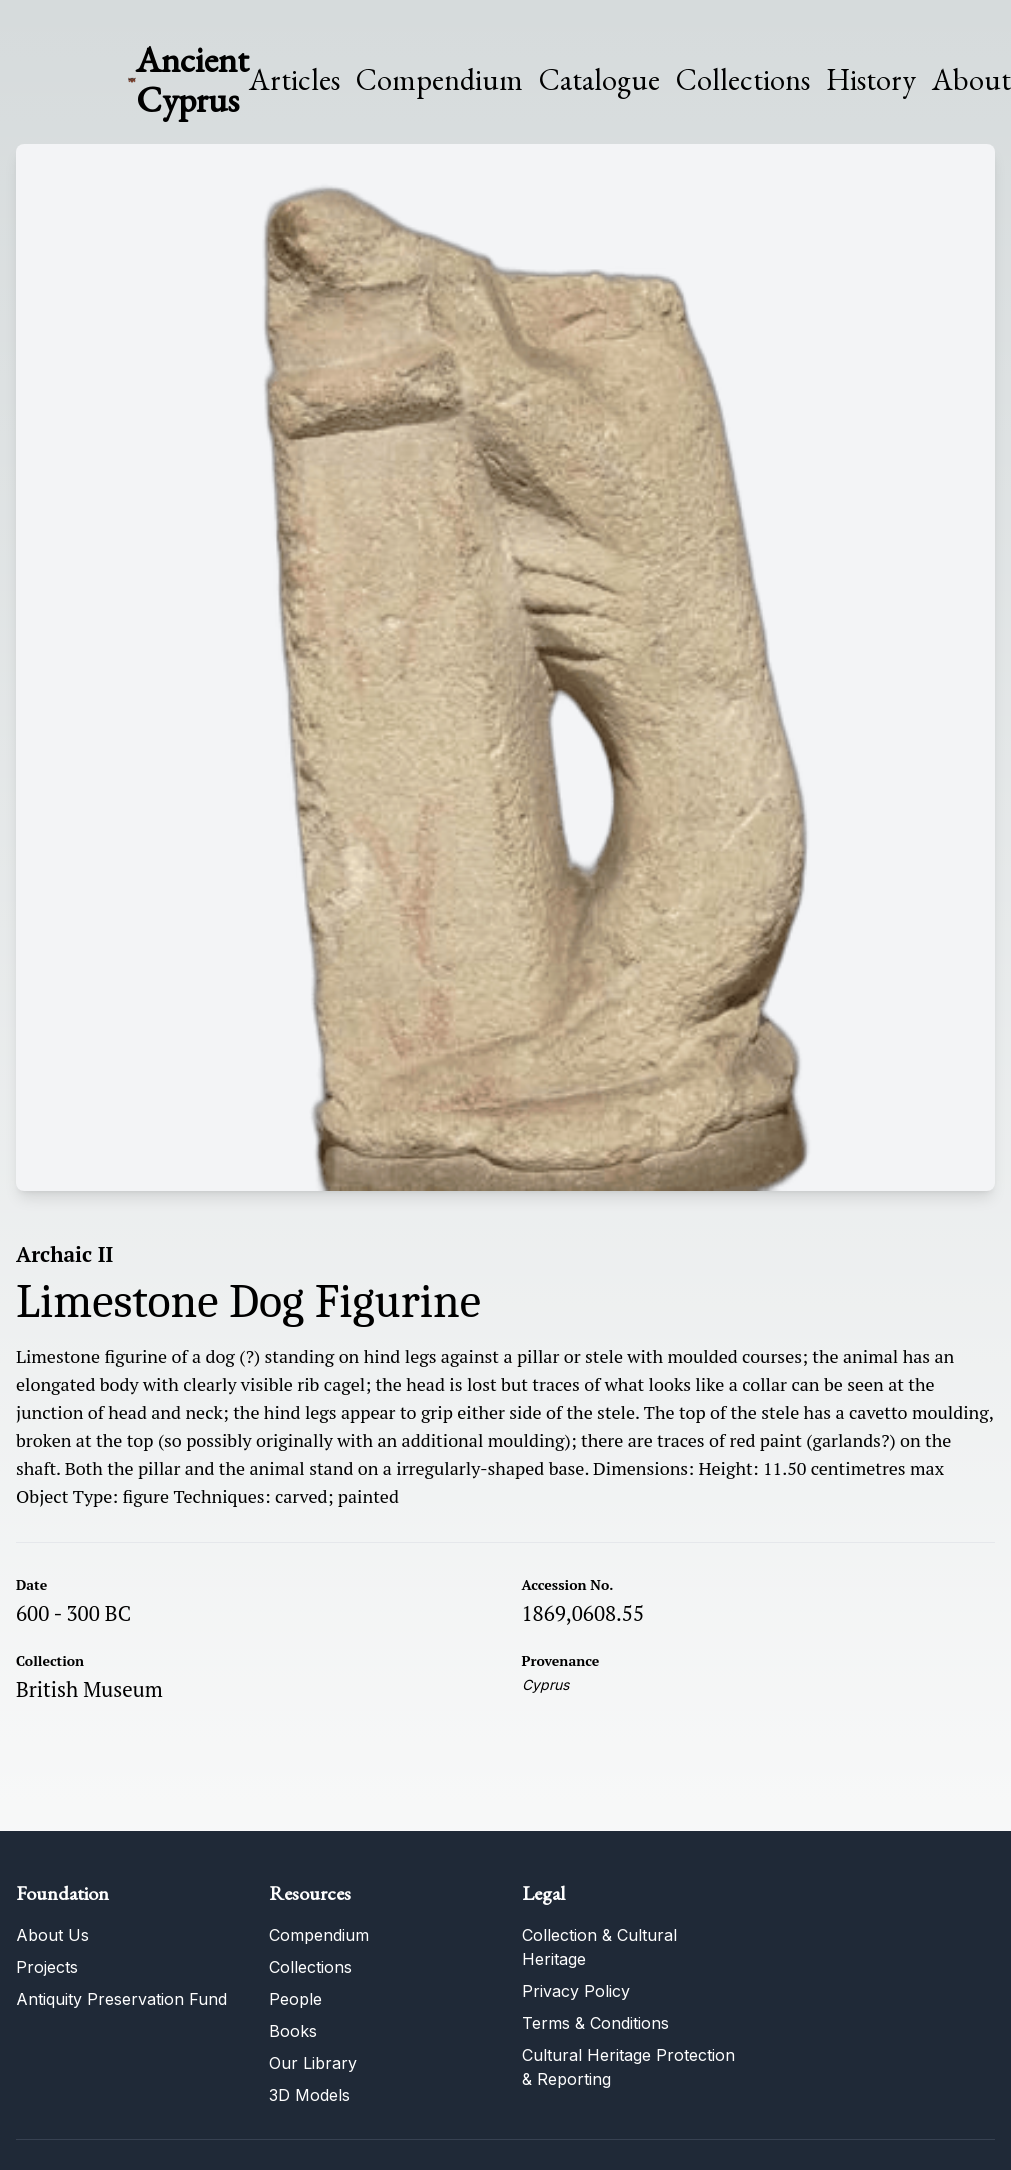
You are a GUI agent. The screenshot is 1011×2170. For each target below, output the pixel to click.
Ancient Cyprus (192, 79)
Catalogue (599, 80)
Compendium (439, 80)
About (971, 80)
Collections (743, 80)
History (871, 79)
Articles (294, 80)
